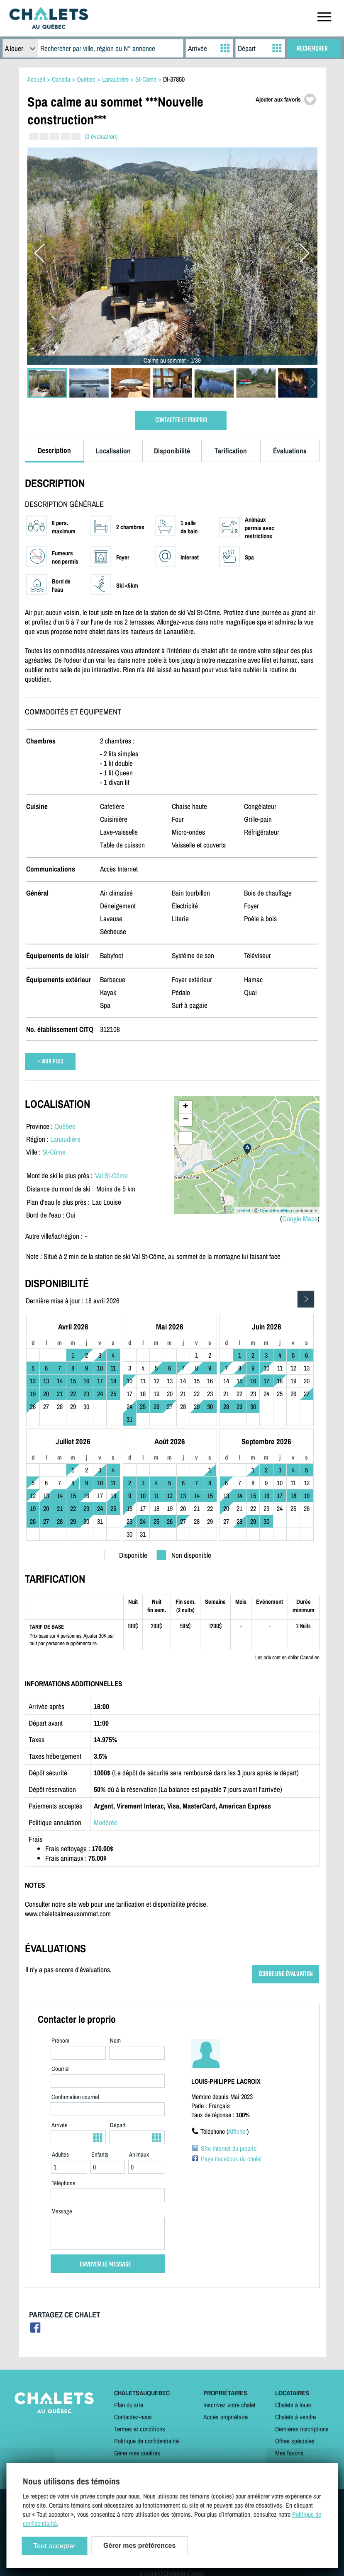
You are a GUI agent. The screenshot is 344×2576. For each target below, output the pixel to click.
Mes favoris (289, 2452)
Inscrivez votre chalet (229, 2404)
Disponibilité (172, 450)
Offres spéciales (295, 2440)
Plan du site (128, 2404)
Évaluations (290, 450)
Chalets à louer (293, 2404)
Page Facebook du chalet (231, 2158)
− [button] (185, 1120)
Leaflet (243, 1210)
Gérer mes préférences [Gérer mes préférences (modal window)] (139, 2545)
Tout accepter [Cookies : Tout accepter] (54, 2546)
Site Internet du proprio (228, 2148)
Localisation (113, 450)
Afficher (237, 2131)
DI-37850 (174, 79)
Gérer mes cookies (137, 2452)
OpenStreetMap (276, 1210)
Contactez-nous (133, 2416)
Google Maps (299, 1218)
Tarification (231, 450)
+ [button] (185, 1107)
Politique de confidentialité (146, 2440)
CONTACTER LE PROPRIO (181, 420)
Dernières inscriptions (302, 2428)
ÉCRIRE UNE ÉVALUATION (286, 1974)
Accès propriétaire (225, 2416)
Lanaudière (65, 1139)
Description (54, 450)
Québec (64, 1126)
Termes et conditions (139, 2428)
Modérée (105, 1822)
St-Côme (54, 1152)
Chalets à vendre (295, 2416)
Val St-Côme (111, 1175)
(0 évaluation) (101, 136)
